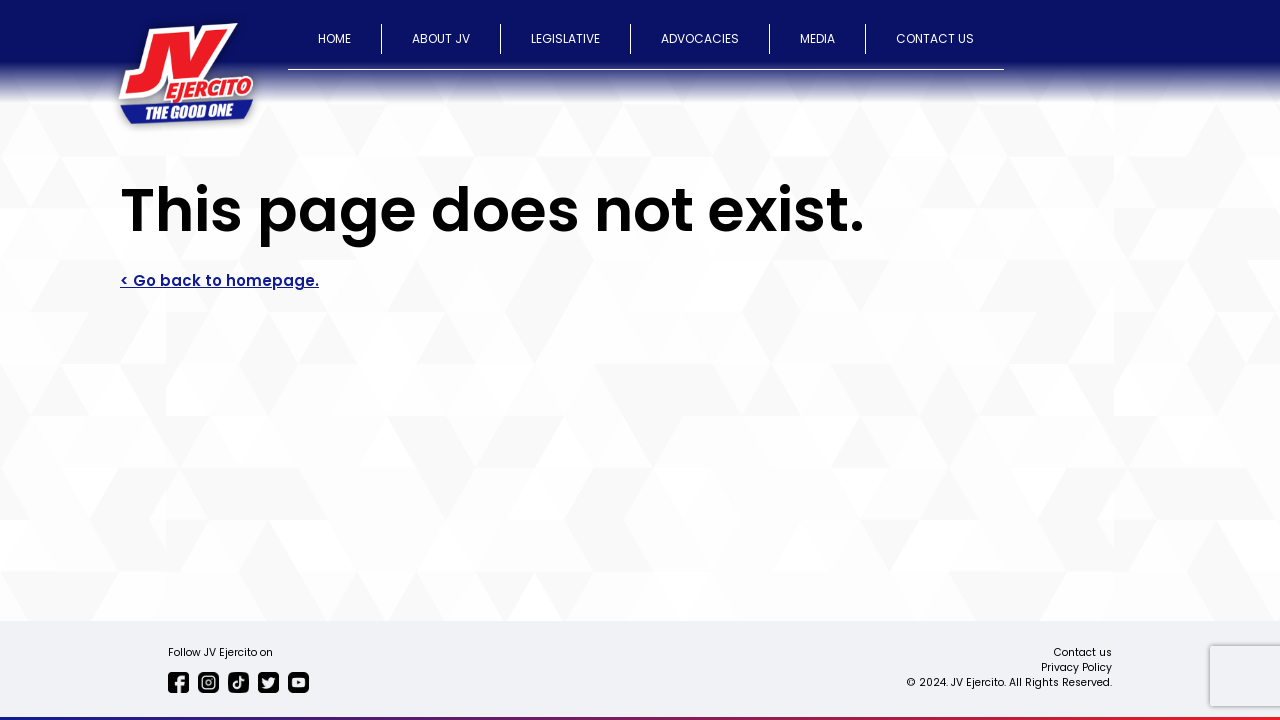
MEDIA (817, 38)
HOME (334, 38)
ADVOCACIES (700, 38)
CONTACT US (935, 38)
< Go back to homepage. (219, 280)
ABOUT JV (441, 38)
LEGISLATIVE (565, 38)
